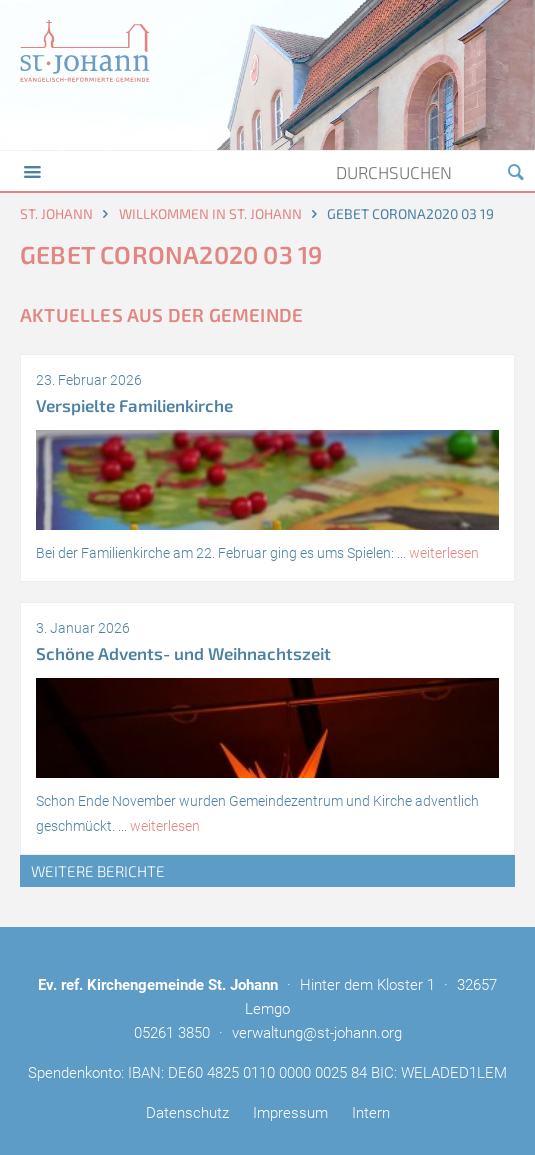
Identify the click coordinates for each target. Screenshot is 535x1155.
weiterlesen (444, 553)
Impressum (290, 1113)
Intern (371, 1113)
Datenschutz (187, 1113)
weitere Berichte (98, 871)
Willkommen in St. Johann (210, 213)
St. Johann (56, 213)
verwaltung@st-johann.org (317, 1033)
